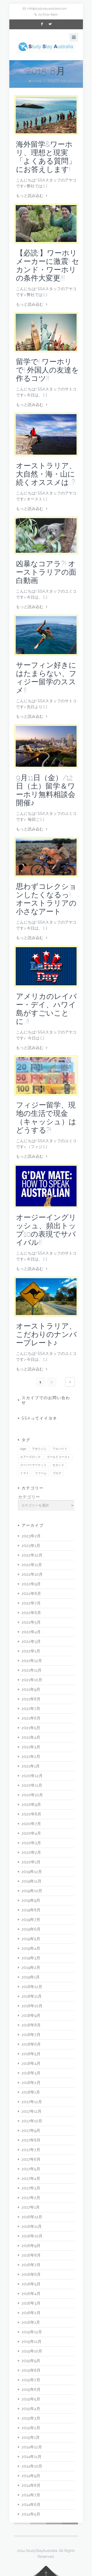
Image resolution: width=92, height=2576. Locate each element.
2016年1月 (31, 2322)
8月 (63, 81)
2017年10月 (32, 2121)
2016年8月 (31, 2255)
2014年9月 (31, 2475)
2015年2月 (31, 2428)
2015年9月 (31, 2360)
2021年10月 (32, 1679)
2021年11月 (31, 1670)
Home (36, 81)
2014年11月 (31, 2456)
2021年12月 (32, 1660)
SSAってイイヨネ (39, 1418)
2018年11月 (32, 1996)
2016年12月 (32, 2217)
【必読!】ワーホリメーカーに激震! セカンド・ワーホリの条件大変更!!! (47, 265)
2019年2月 (31, 1967)
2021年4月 (31, 1737)
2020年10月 (32, 1795)
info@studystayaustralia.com (47, 8)
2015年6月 (31, 2389)
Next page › (70, 1382)
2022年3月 (31, 1641)
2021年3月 (31, 1747)
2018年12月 (32, 1986)
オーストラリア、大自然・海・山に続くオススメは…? (46, 474)
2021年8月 (31, 1699)
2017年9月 (31, 2130)
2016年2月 (31, 2312)
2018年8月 (31, 2025)
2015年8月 (31, 2370)
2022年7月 (31, 1603)
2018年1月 (31, 2092)
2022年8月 (31, 1593)
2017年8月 (31, 2140)
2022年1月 (31, 1651)
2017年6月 (31, 2159)
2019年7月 (31, 1919)
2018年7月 (31, 2034)
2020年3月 (31, 1843)
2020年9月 (31, 1804)
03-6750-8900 (48, 14)
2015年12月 (32, 2332)
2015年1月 (31, 2437)
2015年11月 (31, 2341)
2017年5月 (31, 2169)
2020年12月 (32, 1775)
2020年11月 (32, 1785)
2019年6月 (31, 1929)
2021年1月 (31, 1766)
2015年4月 (31, 2408)
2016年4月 (31, 2293)
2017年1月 (31, 2207)
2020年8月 (31, 1814)
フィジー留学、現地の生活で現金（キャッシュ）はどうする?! (46, 1117)
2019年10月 (32, 1890)
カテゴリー (29, 1497)
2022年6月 (31, 1612)
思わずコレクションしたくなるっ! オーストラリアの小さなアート (46, 899)
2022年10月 (32, 1574)
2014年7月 (31, 2495)
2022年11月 (32, 1564)
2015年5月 (31, 2399)
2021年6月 (31, 1718)
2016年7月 (31, 2264)
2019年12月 (32, 1871)
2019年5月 (31, 1938)
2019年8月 (31, 1910)
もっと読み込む (31, 195)
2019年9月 (31, 1900)
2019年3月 (31, 1958)
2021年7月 (31, 1708)
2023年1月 (31, 1545)
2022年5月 (31, 1622)
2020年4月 (31, 1833)
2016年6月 (31, 2274)
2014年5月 (31, 2514)
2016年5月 (31, 2284)
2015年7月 (31, 2380)
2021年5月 (31, 1727)
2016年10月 (32, 2236)
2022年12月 (32, 1555)
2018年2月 (31, 2082)
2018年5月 (31, 2054)
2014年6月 (31, 2504)
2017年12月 (32, 2101)
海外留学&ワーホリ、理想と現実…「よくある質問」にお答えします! (46, 157)
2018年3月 (31, 2073)
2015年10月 (32, 2351)
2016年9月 (31, 2245)
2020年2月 (31, 1852)
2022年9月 (31, 1584)
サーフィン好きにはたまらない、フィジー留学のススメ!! (46, 677)
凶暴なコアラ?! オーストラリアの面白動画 (46, 572)
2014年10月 (32, 2466)
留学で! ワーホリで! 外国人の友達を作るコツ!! (47, 370)
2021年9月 (31, 1689)
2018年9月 (31, 2015)
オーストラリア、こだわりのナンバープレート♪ (46, 1334)
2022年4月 (31, 1632)
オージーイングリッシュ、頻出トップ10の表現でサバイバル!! (46, 1230)
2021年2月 (31, 1756)
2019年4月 (31, 1948)
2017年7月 (31, 2149)
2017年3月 (31, 2188)
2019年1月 (31, 1977)
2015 (51, 81)
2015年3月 (31, 2418)
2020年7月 (31, 1823)
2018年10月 (32, 2006)
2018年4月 (31, 2063)
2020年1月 (31, 1862)
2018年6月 (31, 2044)
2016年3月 (31, 2303)
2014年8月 (31, 2485)
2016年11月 (32, 2226)
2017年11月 (31, 2111)
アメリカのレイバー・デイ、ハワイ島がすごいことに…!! (46, 1009)
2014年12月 (32, 2447)
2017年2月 (31, 2197)
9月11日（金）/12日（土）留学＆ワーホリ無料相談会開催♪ (45, 790)
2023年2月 (31, 1536)
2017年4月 (31, 2178)
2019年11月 (31, 1881)
